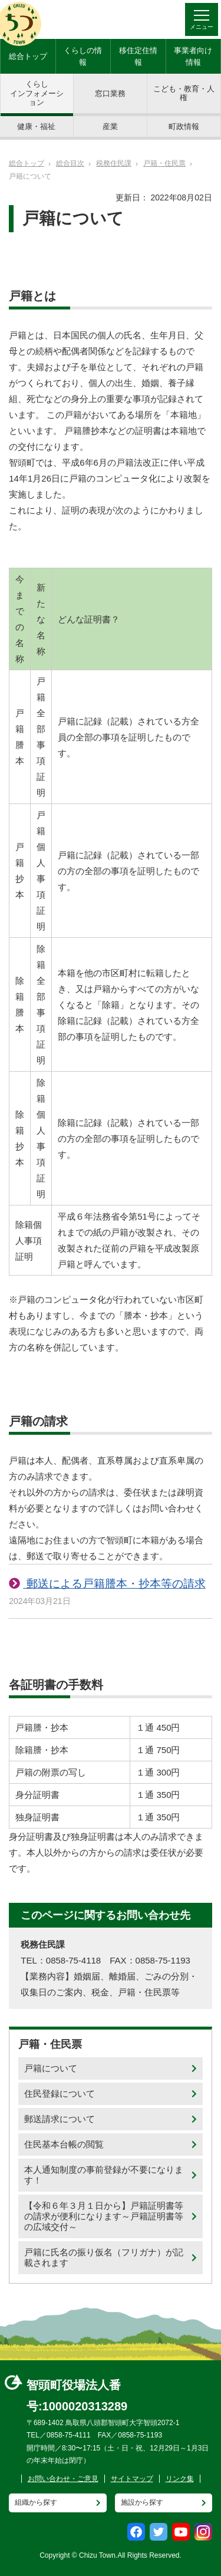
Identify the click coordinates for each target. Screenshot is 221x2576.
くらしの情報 (83, 56)
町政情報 (184, 126)
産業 (110, 126)
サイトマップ (132, 2479)
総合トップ (28, 56)
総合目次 (70, 163)
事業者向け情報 (193, 56)
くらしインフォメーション (37, 93)
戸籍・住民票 (164, 163)
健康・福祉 (36, 126)
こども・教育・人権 (184, 93)
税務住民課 (113, 163)
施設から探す (142, 2502)
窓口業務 (110, 93)
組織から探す (36, 2502)
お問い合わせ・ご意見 (63, 2479)
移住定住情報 (138, 56)
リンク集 (180, 2479)
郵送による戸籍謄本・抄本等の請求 (114, 1583)
